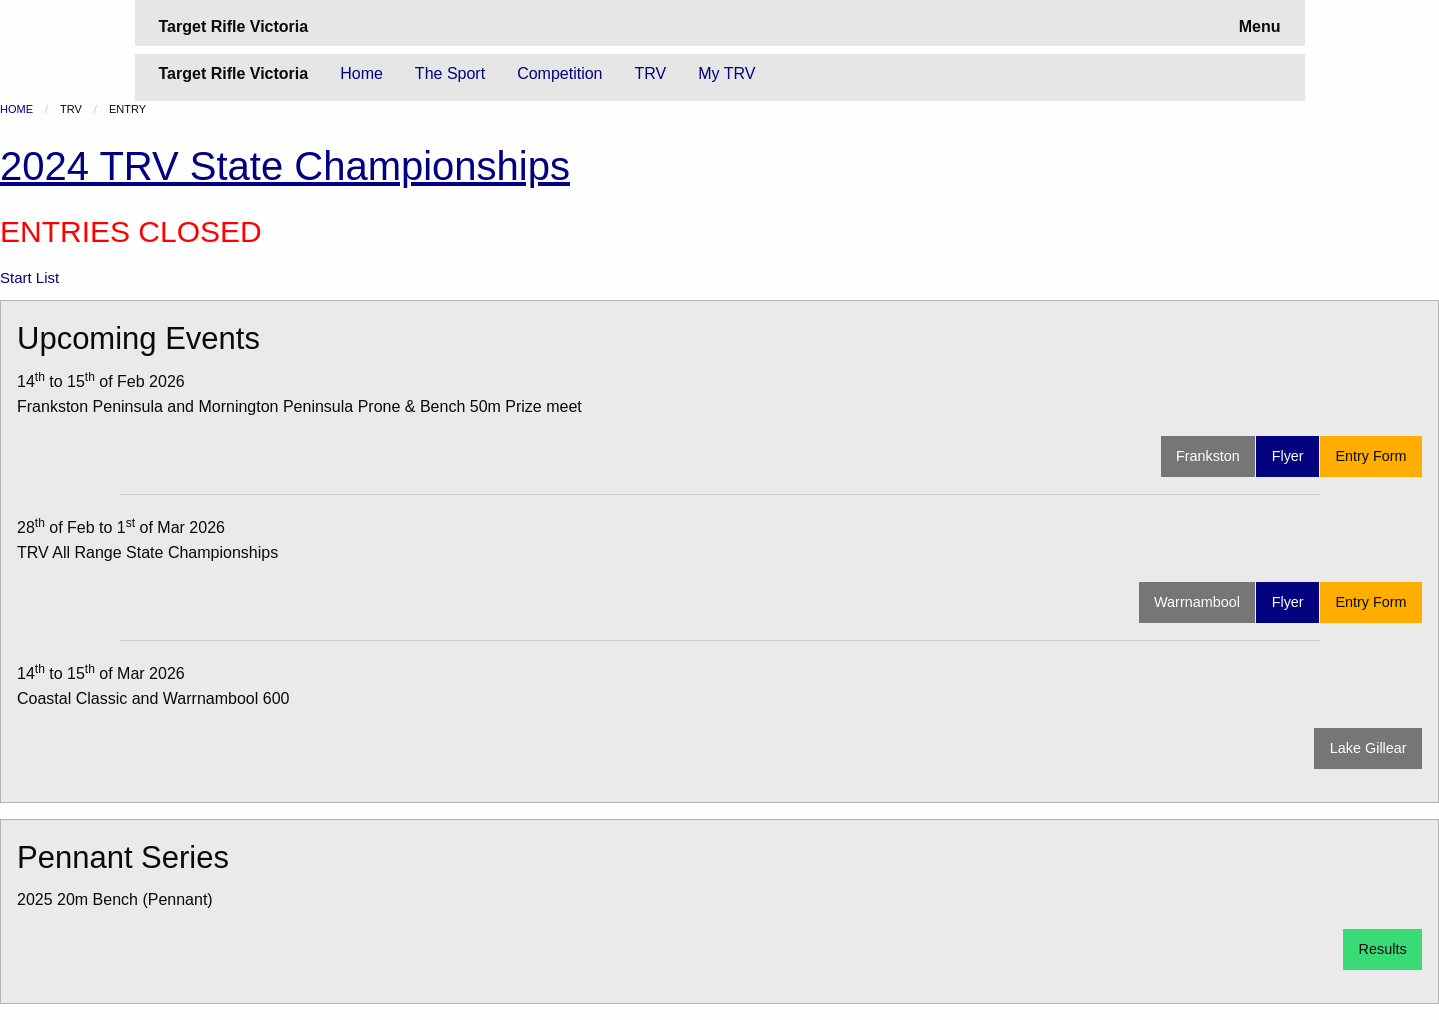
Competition (559, 73)
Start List (29, 277)
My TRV (726, 73)
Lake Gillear (1368, 748)
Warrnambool (1197, 602)
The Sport (450, 73)
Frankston (1208, 456)
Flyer (1288, 456)
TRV (651, 73)
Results (1383, 949)
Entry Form (1370, 456)
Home (361, 73)
